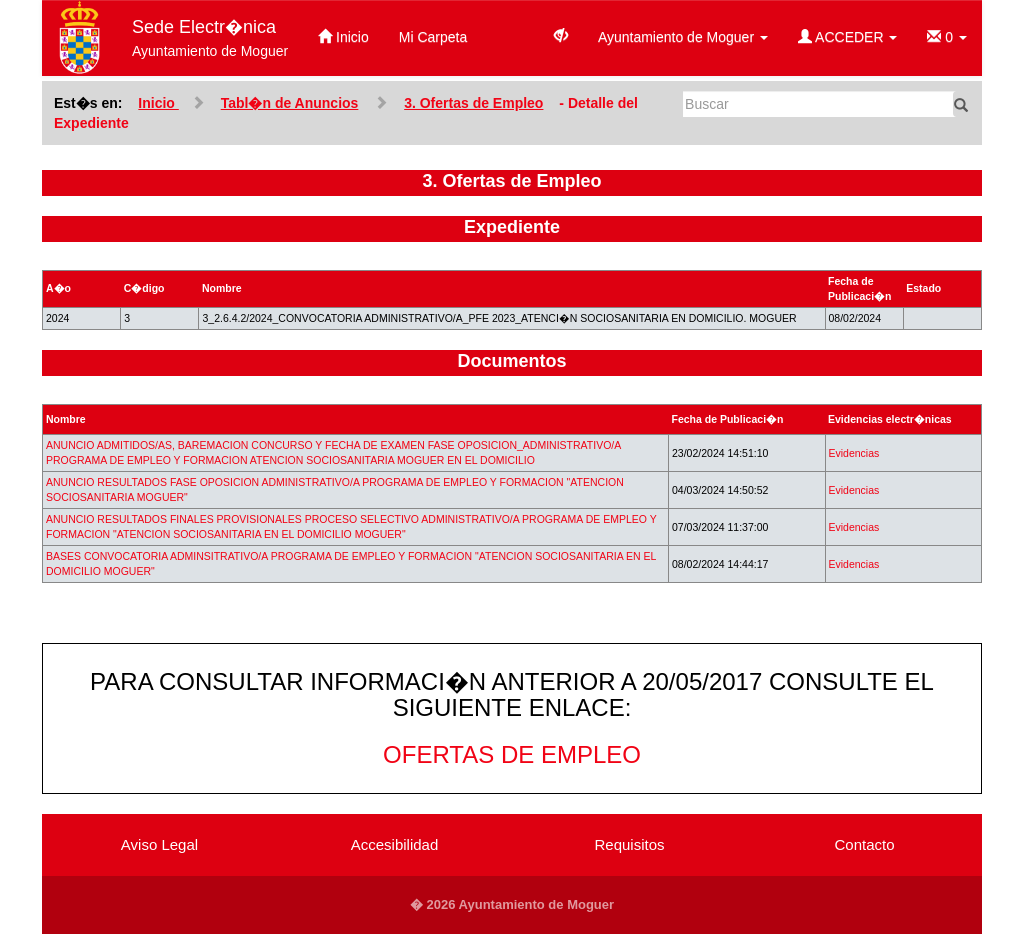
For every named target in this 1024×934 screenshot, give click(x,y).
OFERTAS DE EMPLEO (512, 754)
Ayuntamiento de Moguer (683, 37)
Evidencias (854, 453)
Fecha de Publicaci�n (728, 419)
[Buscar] (819, 104)
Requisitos (629, 844)
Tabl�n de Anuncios (290, 103)
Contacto (864, 844)
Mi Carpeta (433, 37)
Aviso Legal (159, 844)
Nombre (66, 419)
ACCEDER (847, 37)
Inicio (343, 37)
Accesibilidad (395, 844)
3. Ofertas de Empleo (473, 103)
